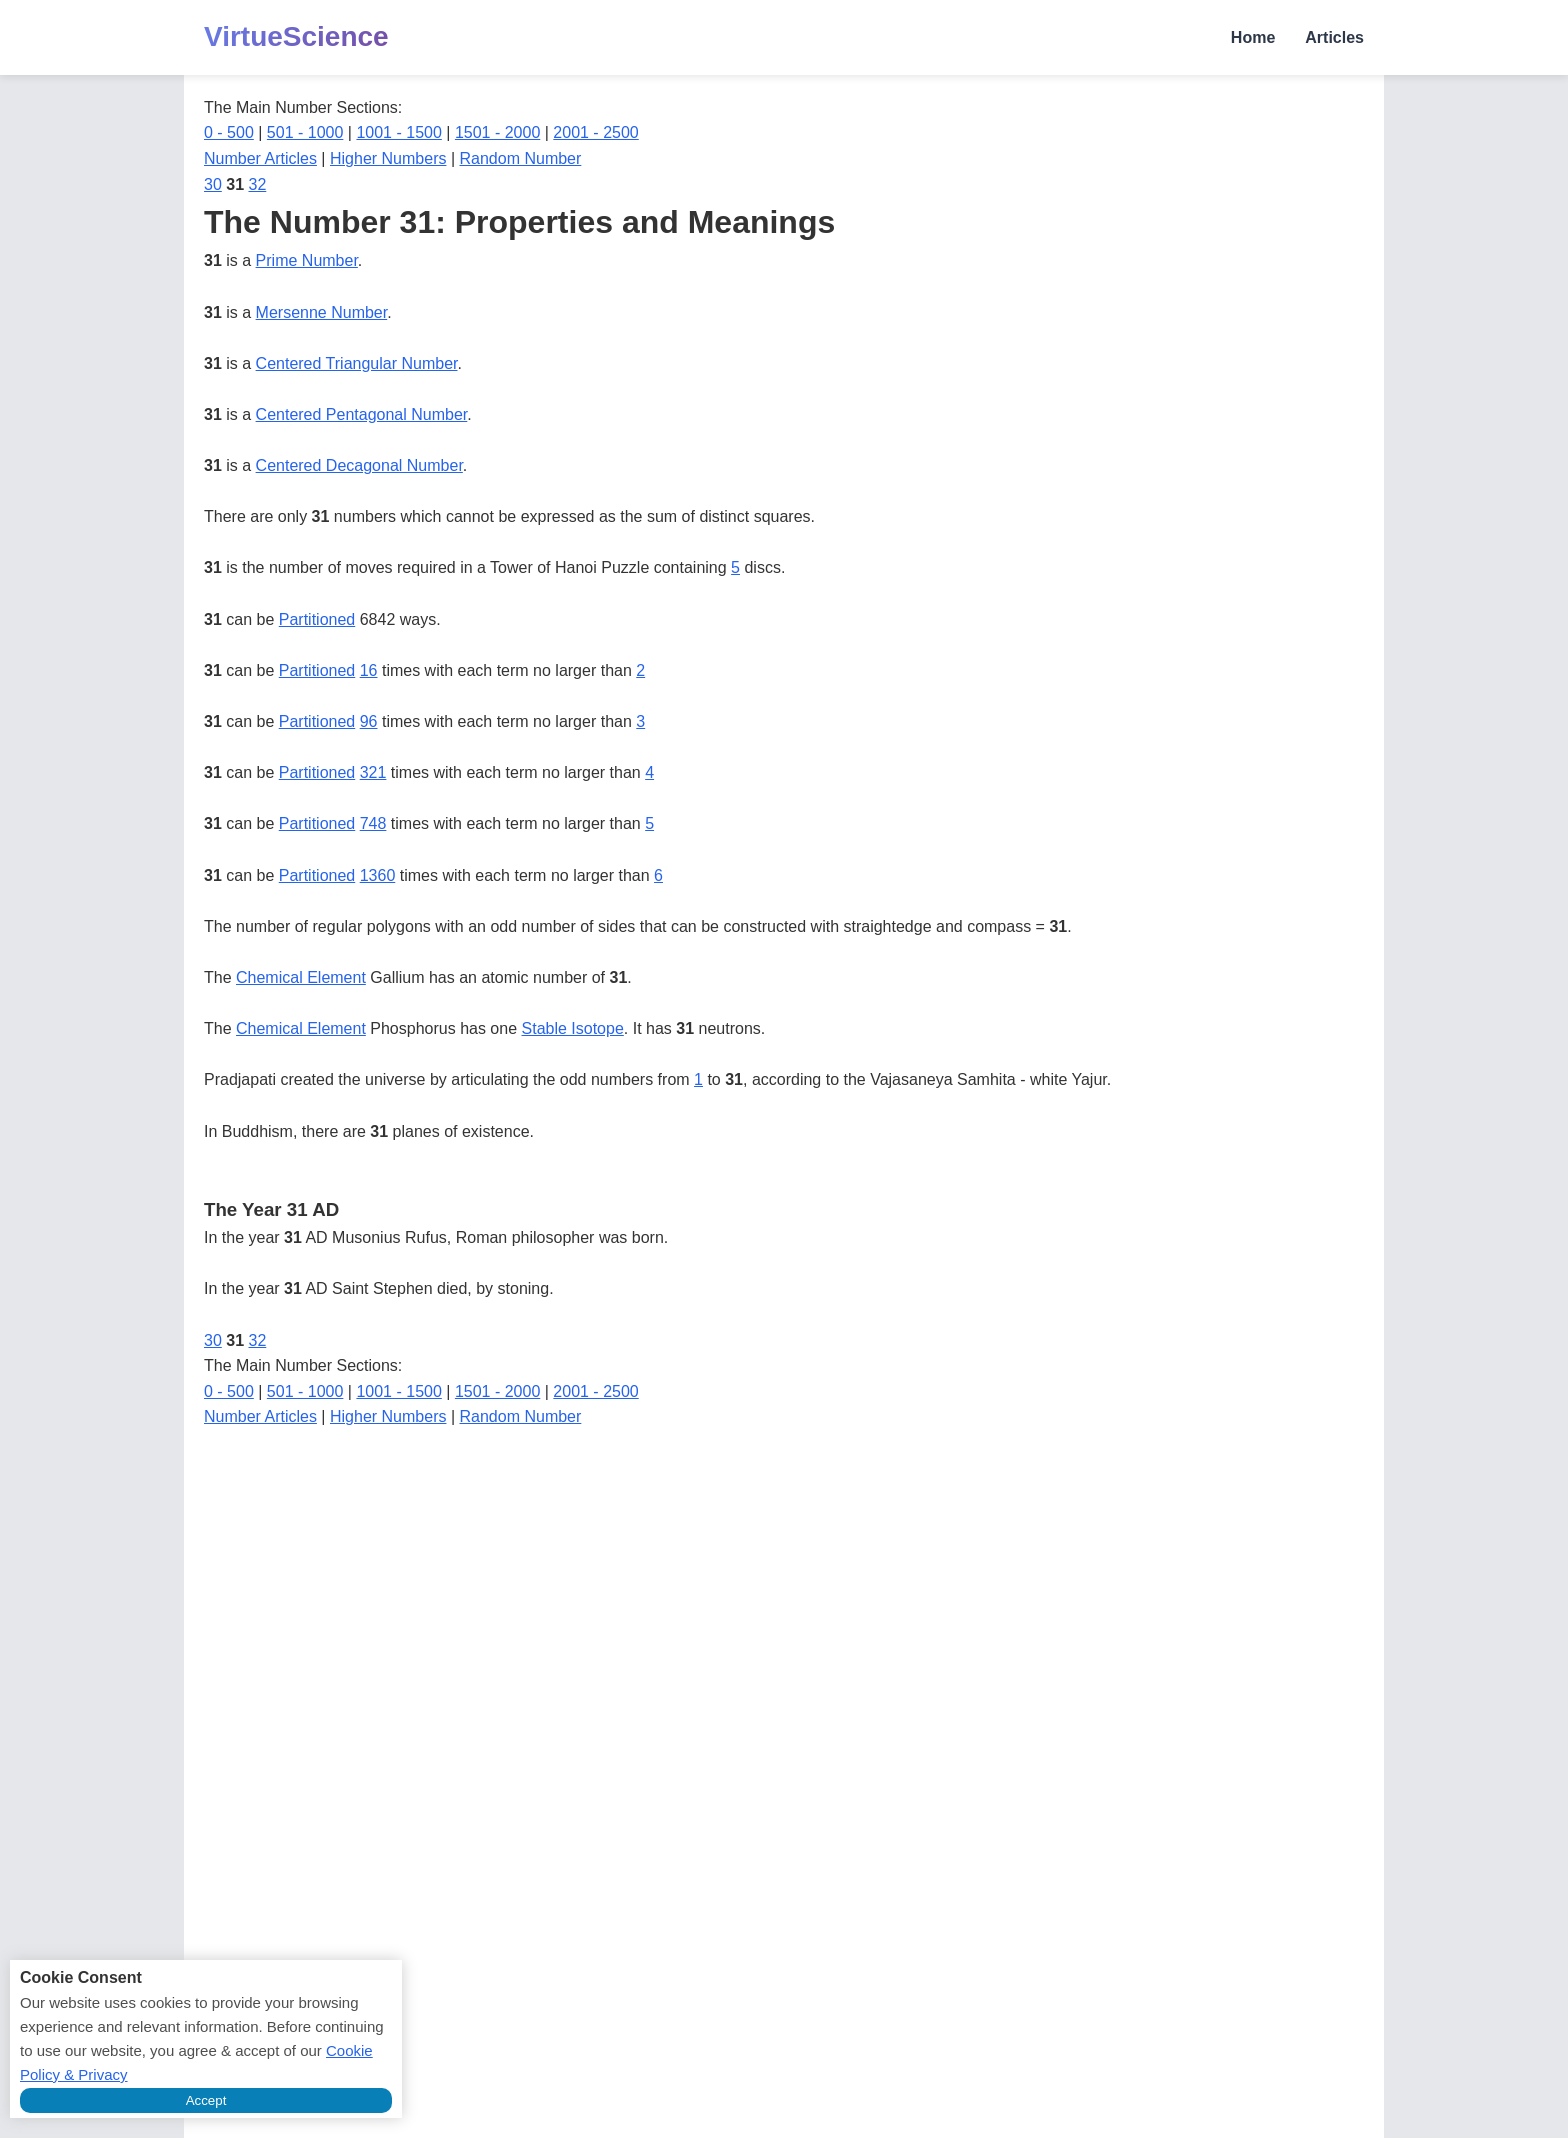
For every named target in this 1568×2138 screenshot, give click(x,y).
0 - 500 (229, 132)
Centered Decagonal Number (359, 465)
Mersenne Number (322, 312)
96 (369, 721)
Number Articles (260, 158)
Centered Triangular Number (357, 363)
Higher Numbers (388, 158)
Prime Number (307, 260)
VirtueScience (296, 36)
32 (258, 184)
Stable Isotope (573, 1028)
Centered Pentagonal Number (362, 414)
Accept (206, 2100)
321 (373, 772)
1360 (378, 875)
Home (1253, 37)
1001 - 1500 (398, 132)
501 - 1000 (305, 132)
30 (213, 184)
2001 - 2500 (595, 132)
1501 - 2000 (497, 132)
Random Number (521, 158)
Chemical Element (301, 977)
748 (373, 823)
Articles (1334, 37)
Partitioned (317, 619)
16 (369, 670)
